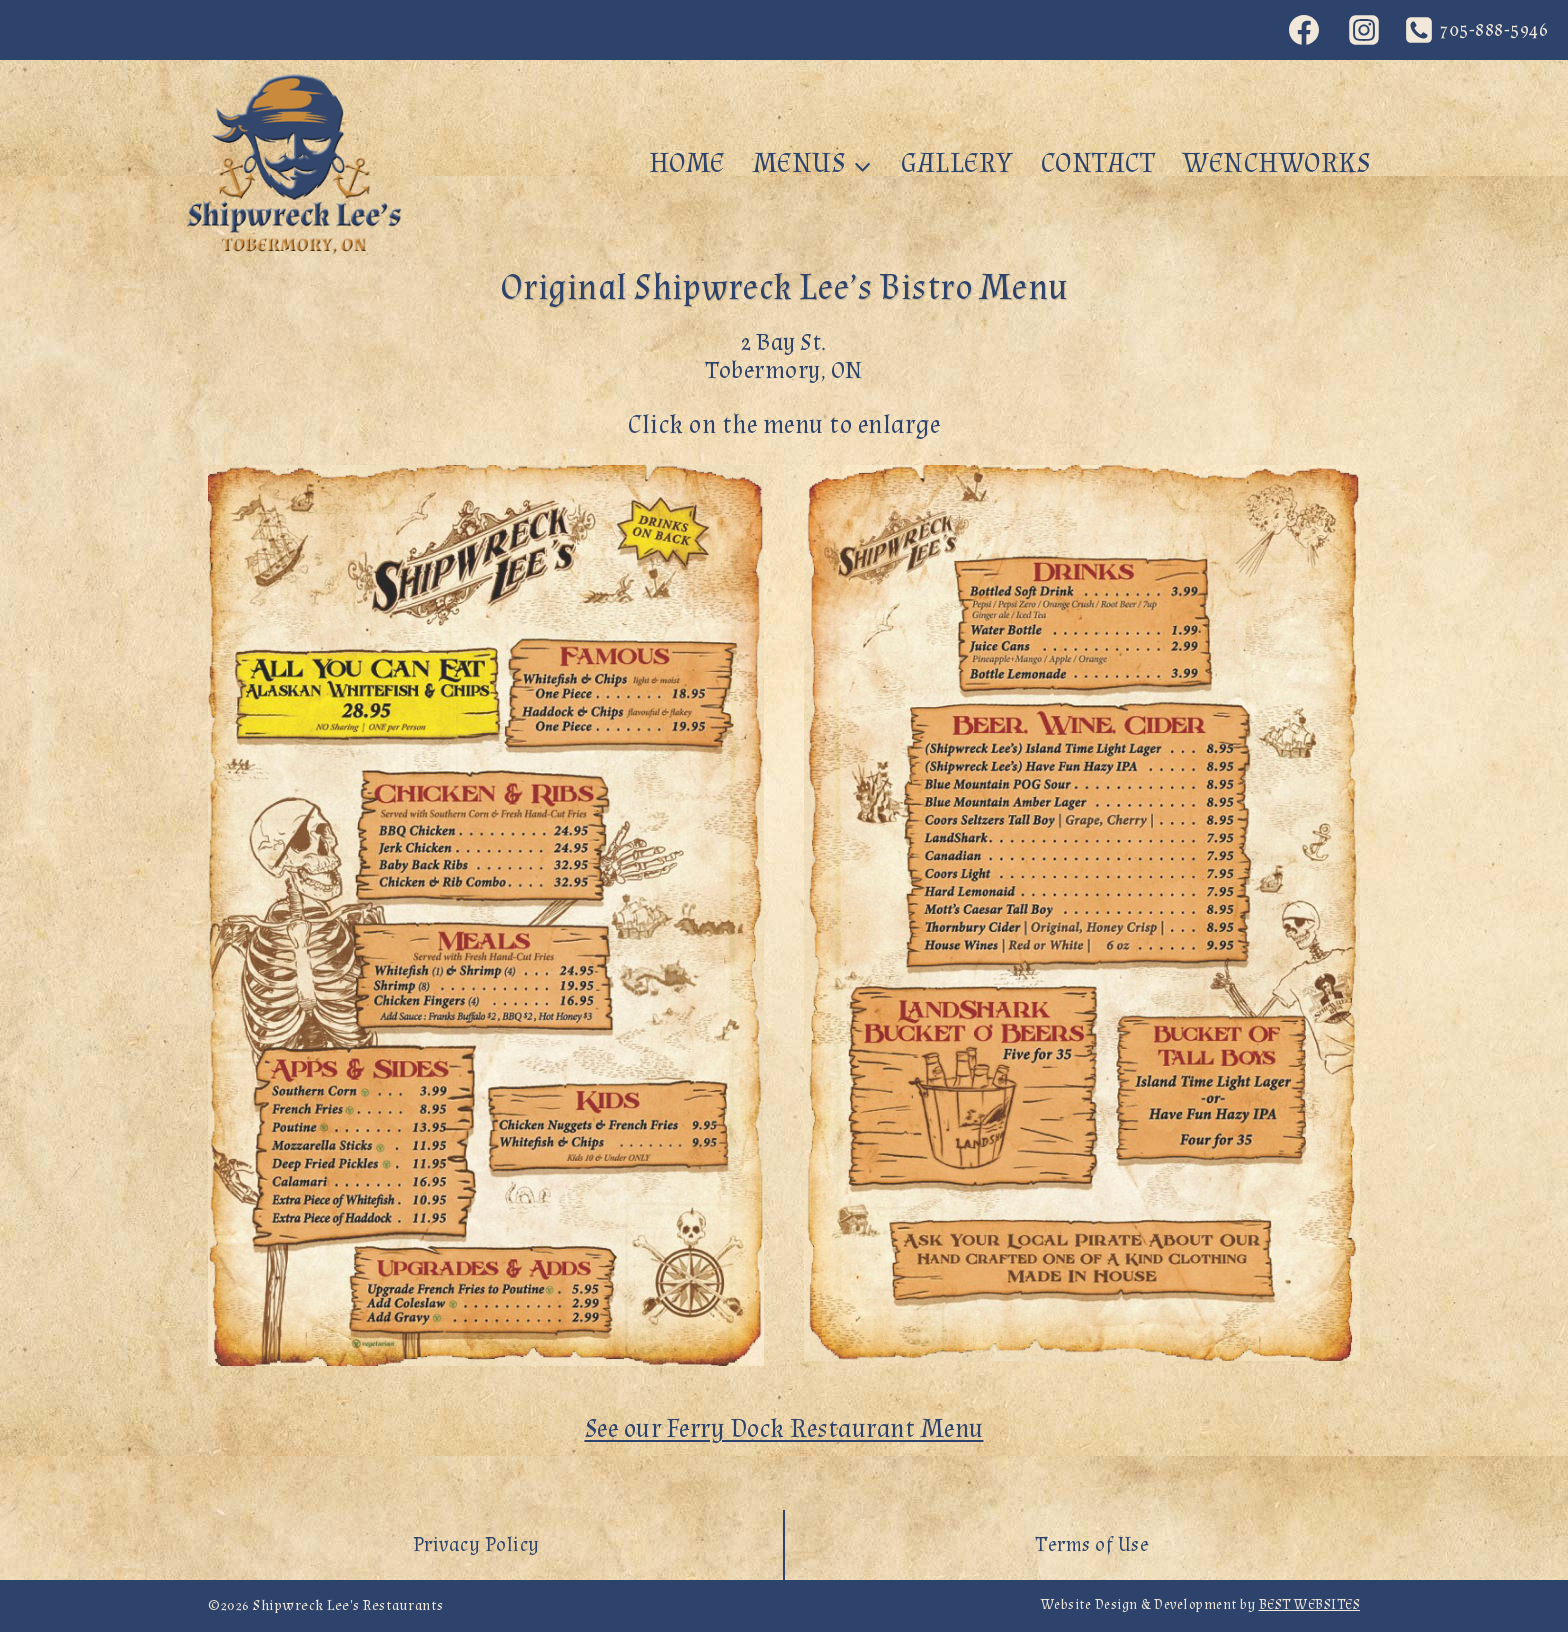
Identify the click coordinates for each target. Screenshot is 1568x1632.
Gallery (957, 163)
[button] (486, 915)
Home (687, 163)
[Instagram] (1364, 30)
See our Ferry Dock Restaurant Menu (784, 1429)
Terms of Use (1092, 1545)
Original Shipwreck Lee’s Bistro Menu (784, 288)
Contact (1098, 163)
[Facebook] (1304, 30)
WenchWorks (1276, 163)
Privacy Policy (476, 1545)
